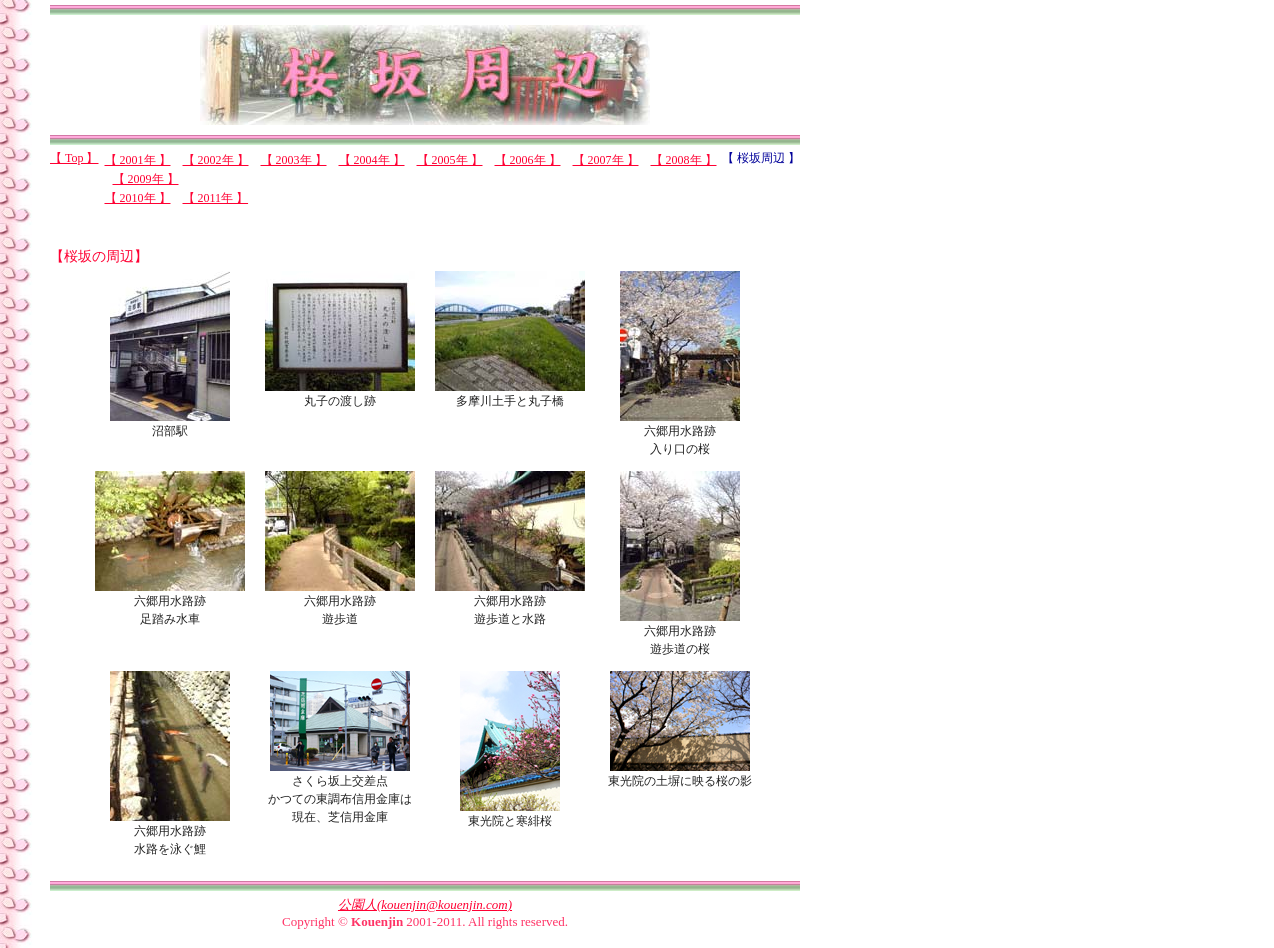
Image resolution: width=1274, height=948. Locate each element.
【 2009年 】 (146, 179)
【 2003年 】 (294, 160)
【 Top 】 (74, 158)
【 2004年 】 (372, 160)
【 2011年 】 (216, 198)
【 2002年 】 (216, 160)
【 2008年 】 (684, 160)
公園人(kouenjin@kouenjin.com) (425, 904)
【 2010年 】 (138, 198)
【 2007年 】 (606, 160)
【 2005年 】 (450, 160)
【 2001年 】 (138, 160)
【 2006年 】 (528, 160)
